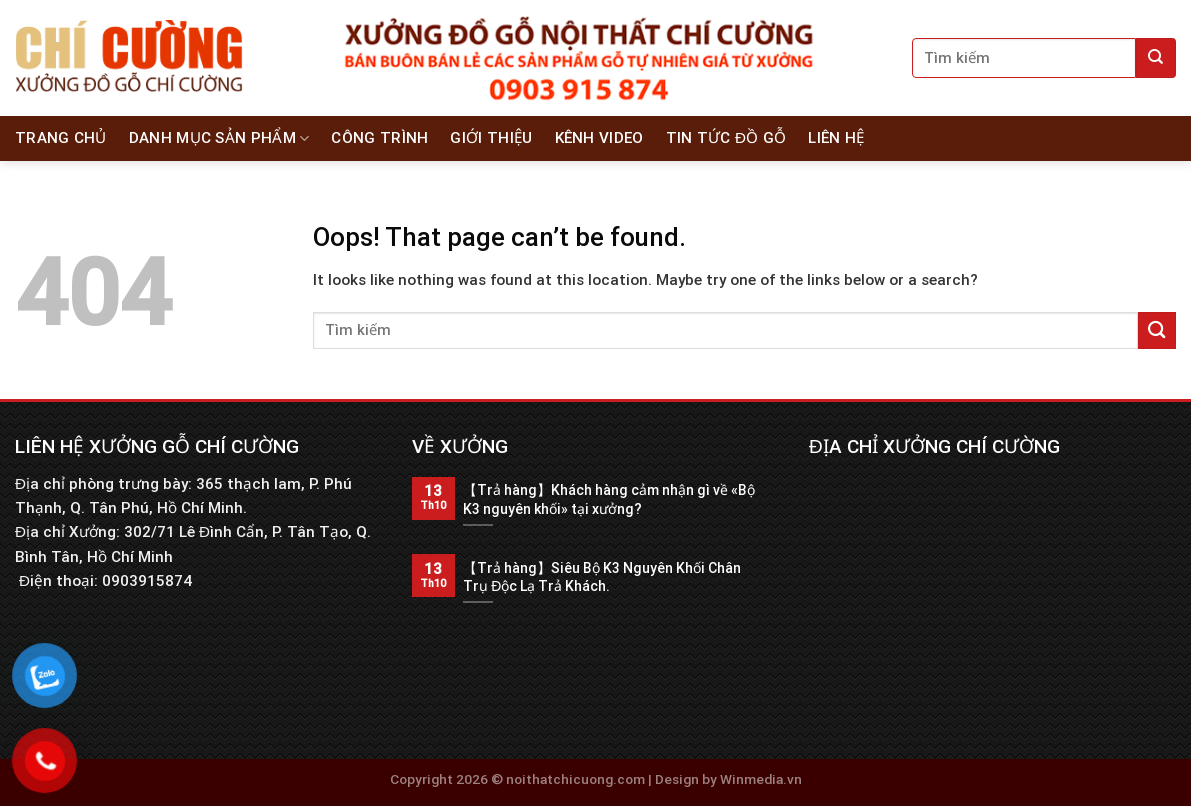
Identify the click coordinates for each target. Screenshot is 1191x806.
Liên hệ (836, 138)
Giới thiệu (491, 138)
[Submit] (1156, 58)
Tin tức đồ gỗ (726, 138)
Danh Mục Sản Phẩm (219, 138)
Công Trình (379, 138)
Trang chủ (61, 138)
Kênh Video (599, 138)
